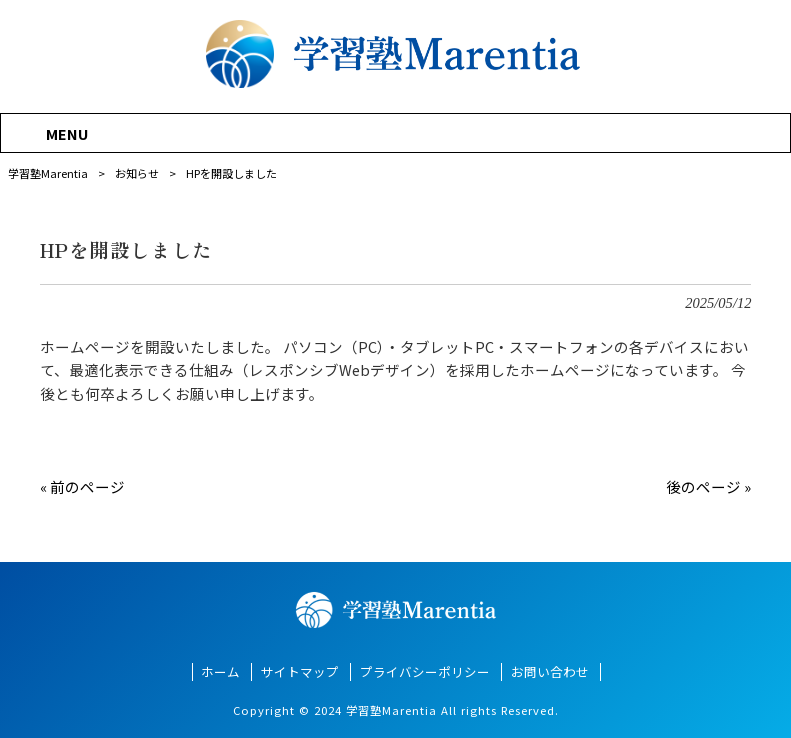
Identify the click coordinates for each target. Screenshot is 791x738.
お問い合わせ (550, 672)
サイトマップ (300, 672)
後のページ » (708, 486)
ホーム (220, 672)
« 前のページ (82, 486)
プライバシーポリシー (425, 672)
